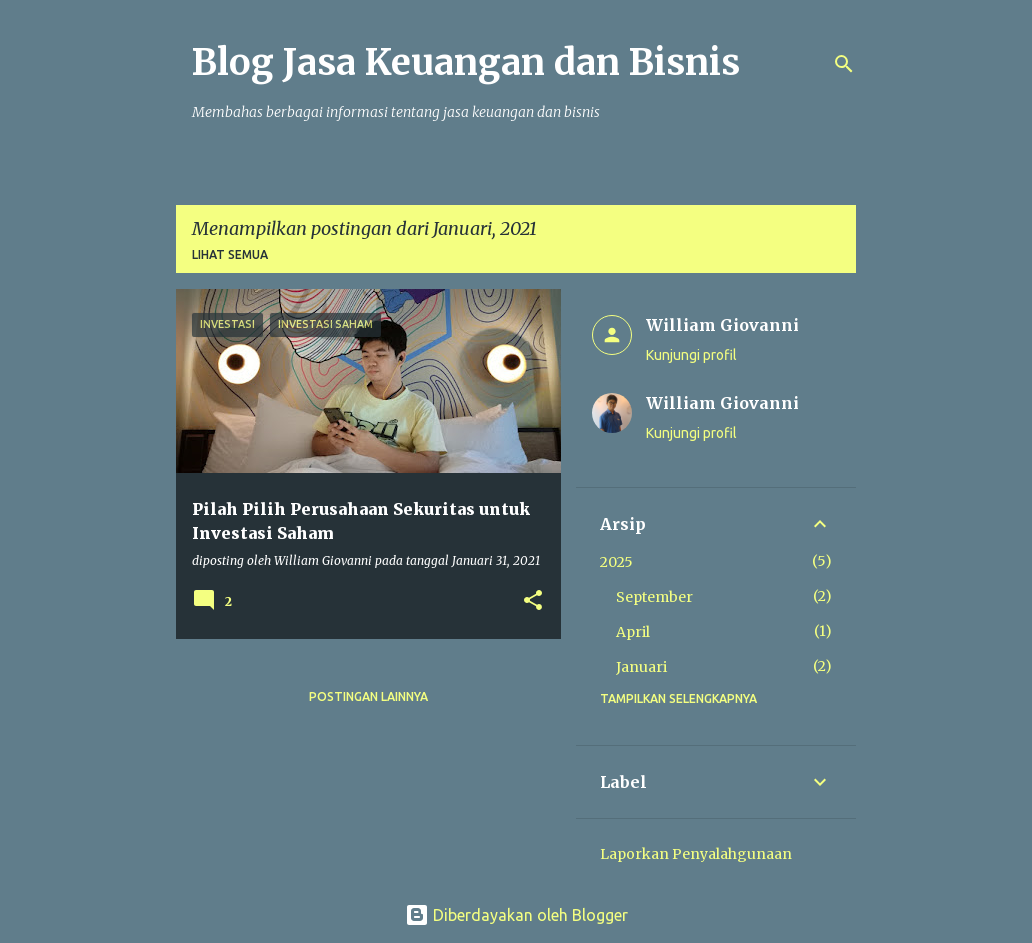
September (654, 597)
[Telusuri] (844, 64)
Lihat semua (230, 254)
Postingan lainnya (368, 696)
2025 (616, 562)
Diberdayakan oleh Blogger (516, 915)
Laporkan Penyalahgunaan (696, 854)
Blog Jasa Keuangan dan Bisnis (466, 62)
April (633, 632)
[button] (533, 601)
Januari (641, 667)
